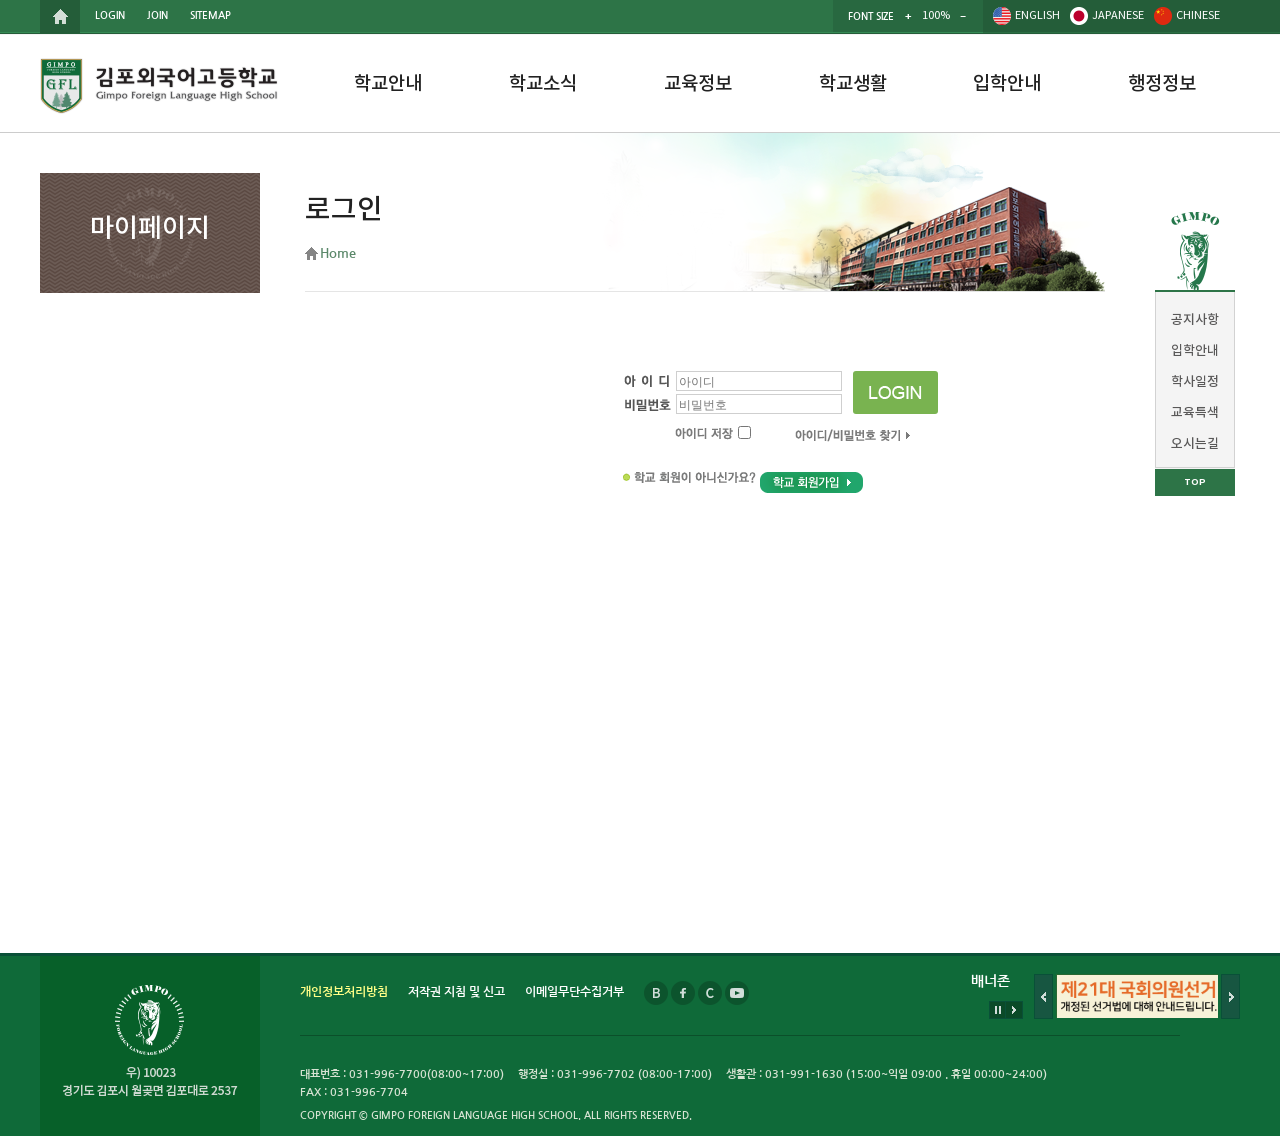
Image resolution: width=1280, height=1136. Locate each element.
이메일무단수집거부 (574, 992)
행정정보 (1162, 84)
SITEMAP (210, 15)
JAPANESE (1118, 15)
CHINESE (1198, 15)
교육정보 (698, 84)
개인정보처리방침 (344, 992)
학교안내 (388, 84)
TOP (1195, 482)
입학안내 (1007, 84)
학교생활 (853, 84)
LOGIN (110, 15)
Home (338, 253)
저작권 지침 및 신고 (456, 992)
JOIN (157, 15)
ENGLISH (1037, 15)
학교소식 (543, 84)
